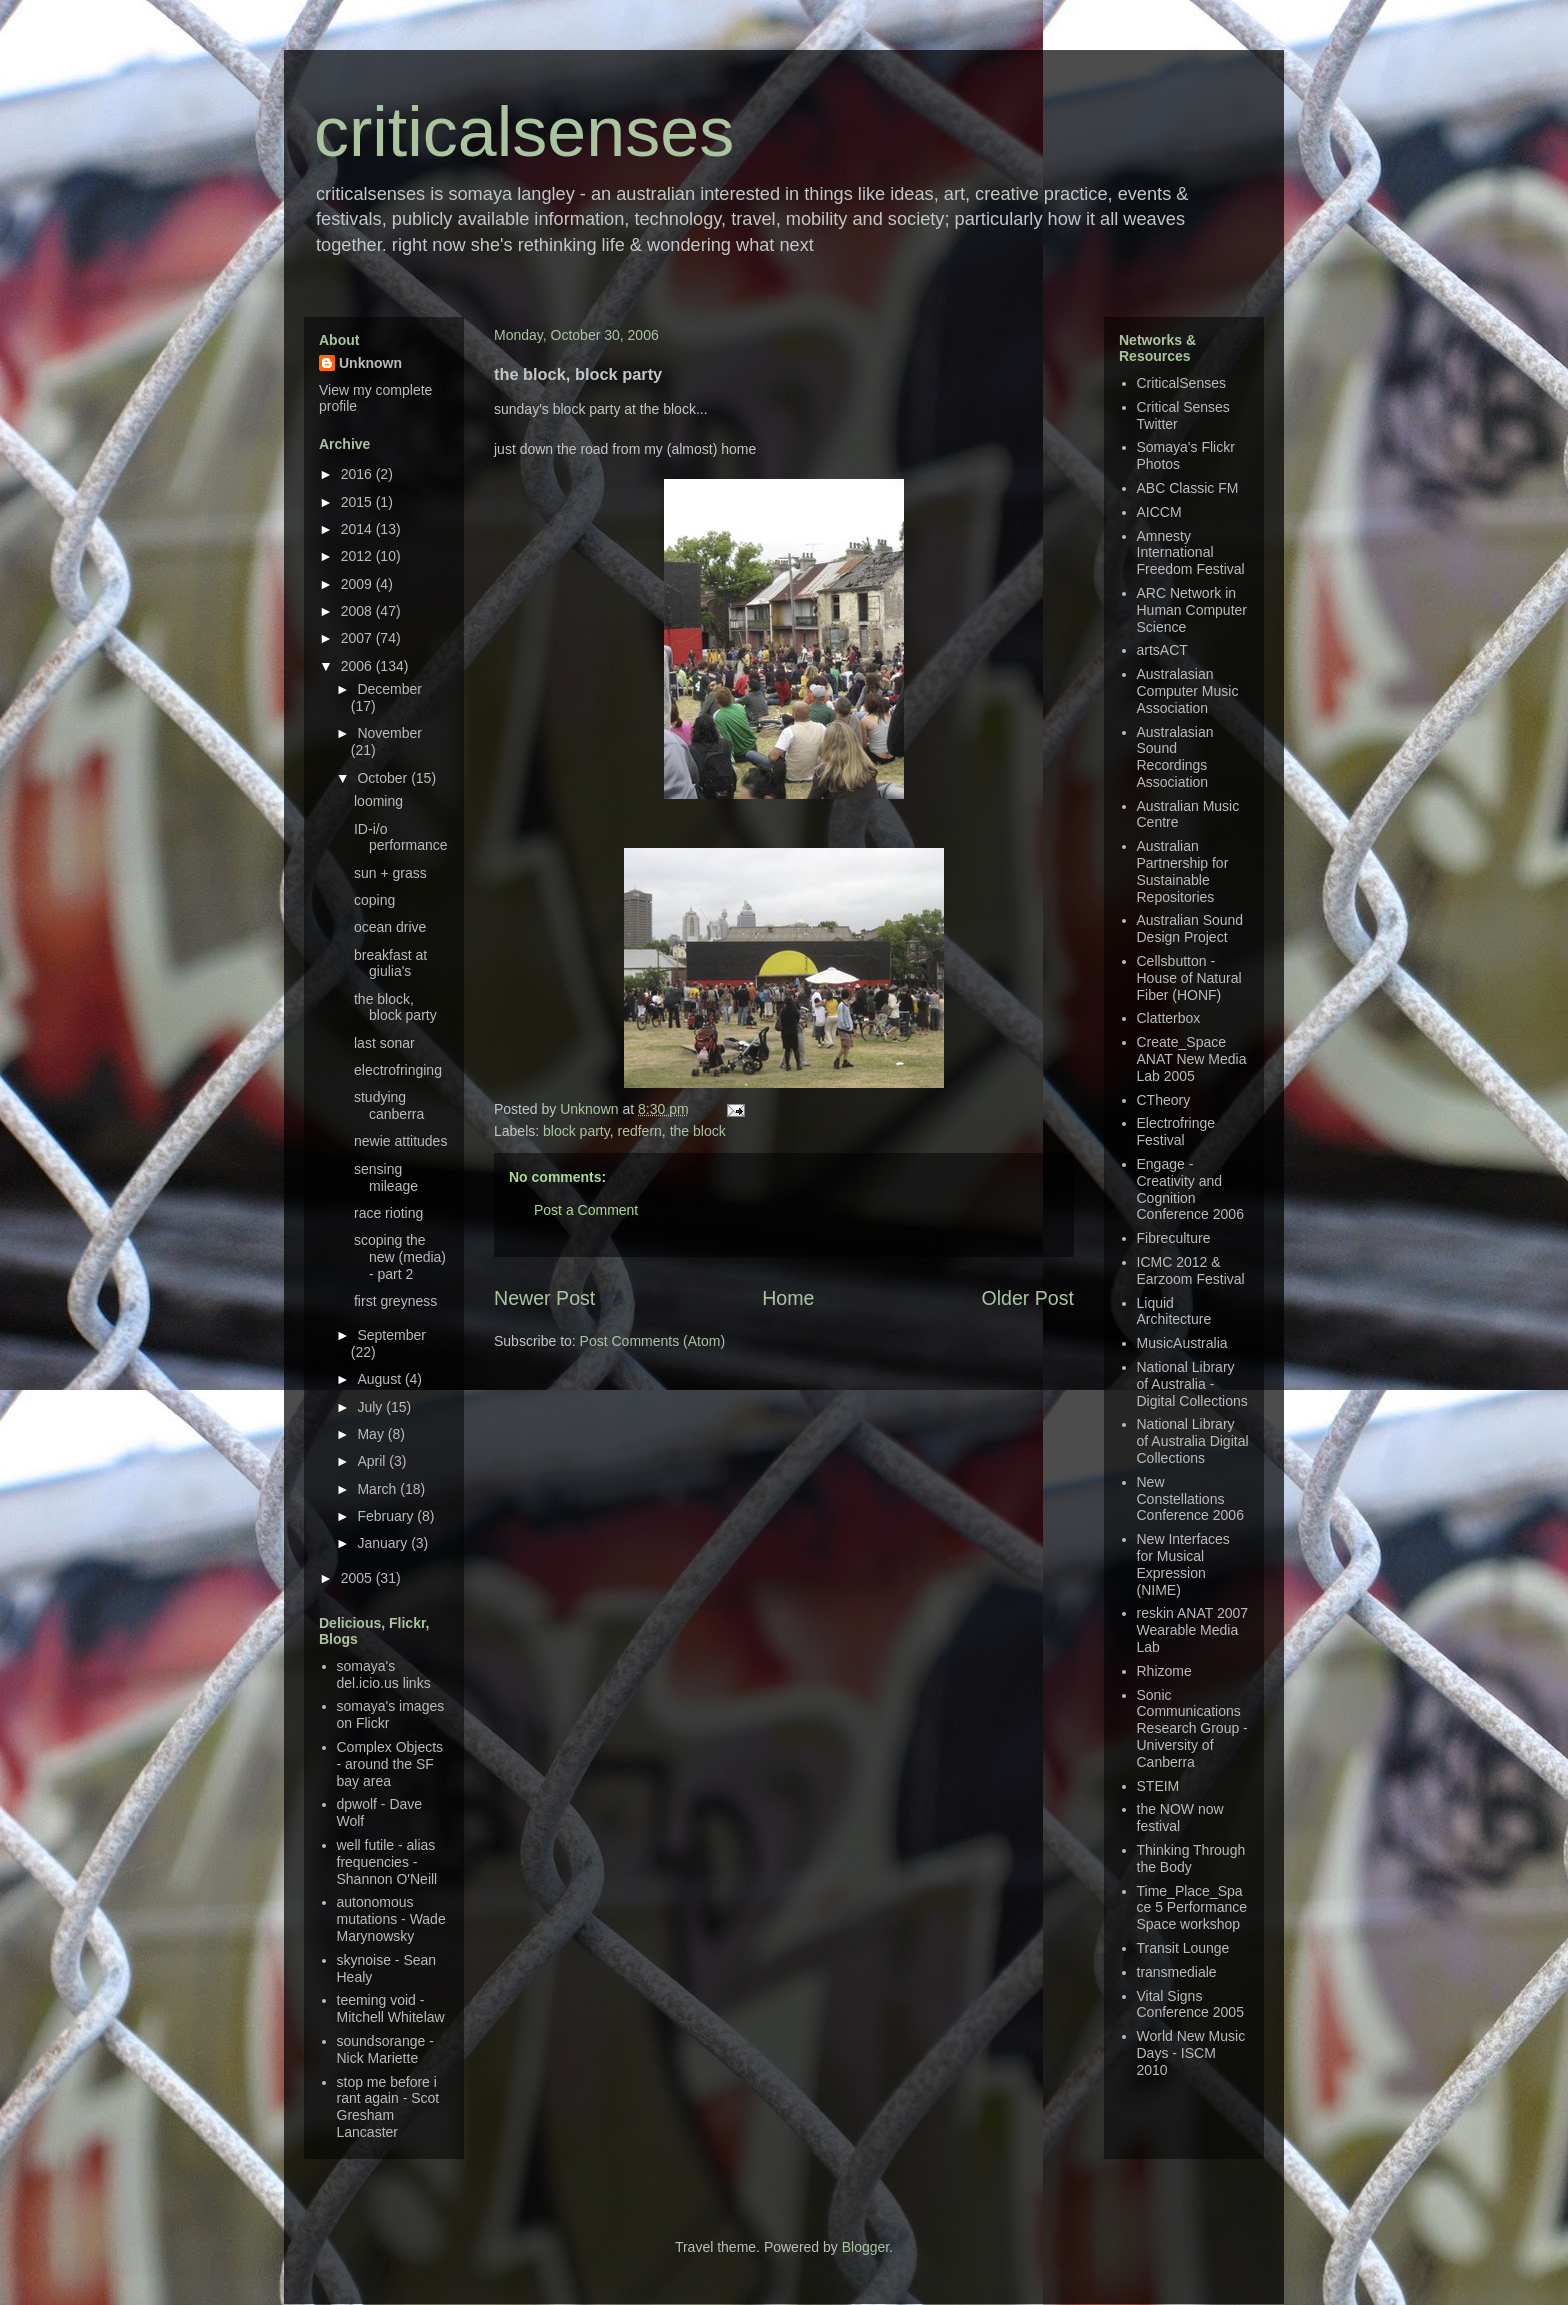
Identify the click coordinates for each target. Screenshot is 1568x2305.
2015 (358, 502)
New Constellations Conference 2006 (1190, 1499)
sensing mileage (386, 1177)
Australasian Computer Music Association (1188, 691)
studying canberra (389, 1105)
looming (378, 801)
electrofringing (398, 1070)
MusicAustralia (1182, 1343)
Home (788, 1298)
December (389, 689)
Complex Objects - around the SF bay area (390, 1764)
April (373, 1461)
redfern (640, 1131)
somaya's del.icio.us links (384, 1674)
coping (374, 900)
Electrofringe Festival (1176, 1131)
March (378, 1489)
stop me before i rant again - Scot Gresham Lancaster (388, 2107)
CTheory (1164, 1100)
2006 (358, 666)
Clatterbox (1169, 1018)
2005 (358, 1578)
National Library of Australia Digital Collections (1193, 1441)
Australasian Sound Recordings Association (1175, 757)
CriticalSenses (1181, 383)
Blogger (865, 2247)
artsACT (1162, 650)
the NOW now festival (1180, 1817)
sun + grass (390, 873)
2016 (358, 474)
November (389, 733)
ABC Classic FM (1188, 488)
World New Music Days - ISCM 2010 (1191, 2053)
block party (576, 1131)
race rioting (388, 1213)
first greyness (395, 1301)
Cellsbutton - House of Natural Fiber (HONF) (1189, 978)
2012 (358, 556)
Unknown (591, 1109)
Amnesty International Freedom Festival (1191, 553)
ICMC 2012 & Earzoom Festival (1191, 1270)
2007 (358, 638)
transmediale (1177, 1972)
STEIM (1158, 1786)
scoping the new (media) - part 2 (400, 1257)
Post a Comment (586, 1210)
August (380, 1379)
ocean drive (390, 927)
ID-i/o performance (401, 837)
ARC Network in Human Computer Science (1192, 610)
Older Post (1027, 1298)
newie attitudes (400, 1141)
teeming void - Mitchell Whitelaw (391, 2008)
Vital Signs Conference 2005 (1190, 2004)
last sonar (384, 1043)
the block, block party (395, 1007)
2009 (358, 584)
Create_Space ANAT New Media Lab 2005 (1192, 1059)
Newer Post (544, 1298)
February (387, 1516)
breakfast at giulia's (390, 963)
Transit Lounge (1183, 1948)
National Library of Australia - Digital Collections (1192, 1384)
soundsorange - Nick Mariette (385, 2049)
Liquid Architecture (1174, 1311)
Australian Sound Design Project (1190, 928)
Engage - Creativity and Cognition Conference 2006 (1190, 1189)
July (371, 1407)
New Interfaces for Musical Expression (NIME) (1183, 1564)
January (384, 1543)
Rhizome (1164, 1671)
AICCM (1159, 512)
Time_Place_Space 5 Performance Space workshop (1192, 1908)
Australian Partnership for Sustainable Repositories (1183, 871)
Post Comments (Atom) (652, 1341)
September (391, 1335)
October (384, 778)
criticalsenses (524, 132)
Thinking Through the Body (1191, 1858)
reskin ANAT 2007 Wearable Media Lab (1193, 1630)
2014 (358, 529)
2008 (358, 611)
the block (698, 1131)
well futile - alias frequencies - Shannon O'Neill (387, 1862)
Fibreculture (1174, 1238)
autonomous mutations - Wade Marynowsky (391, 1919)
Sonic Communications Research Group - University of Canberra (1192, 1728)
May (372, 1434)
